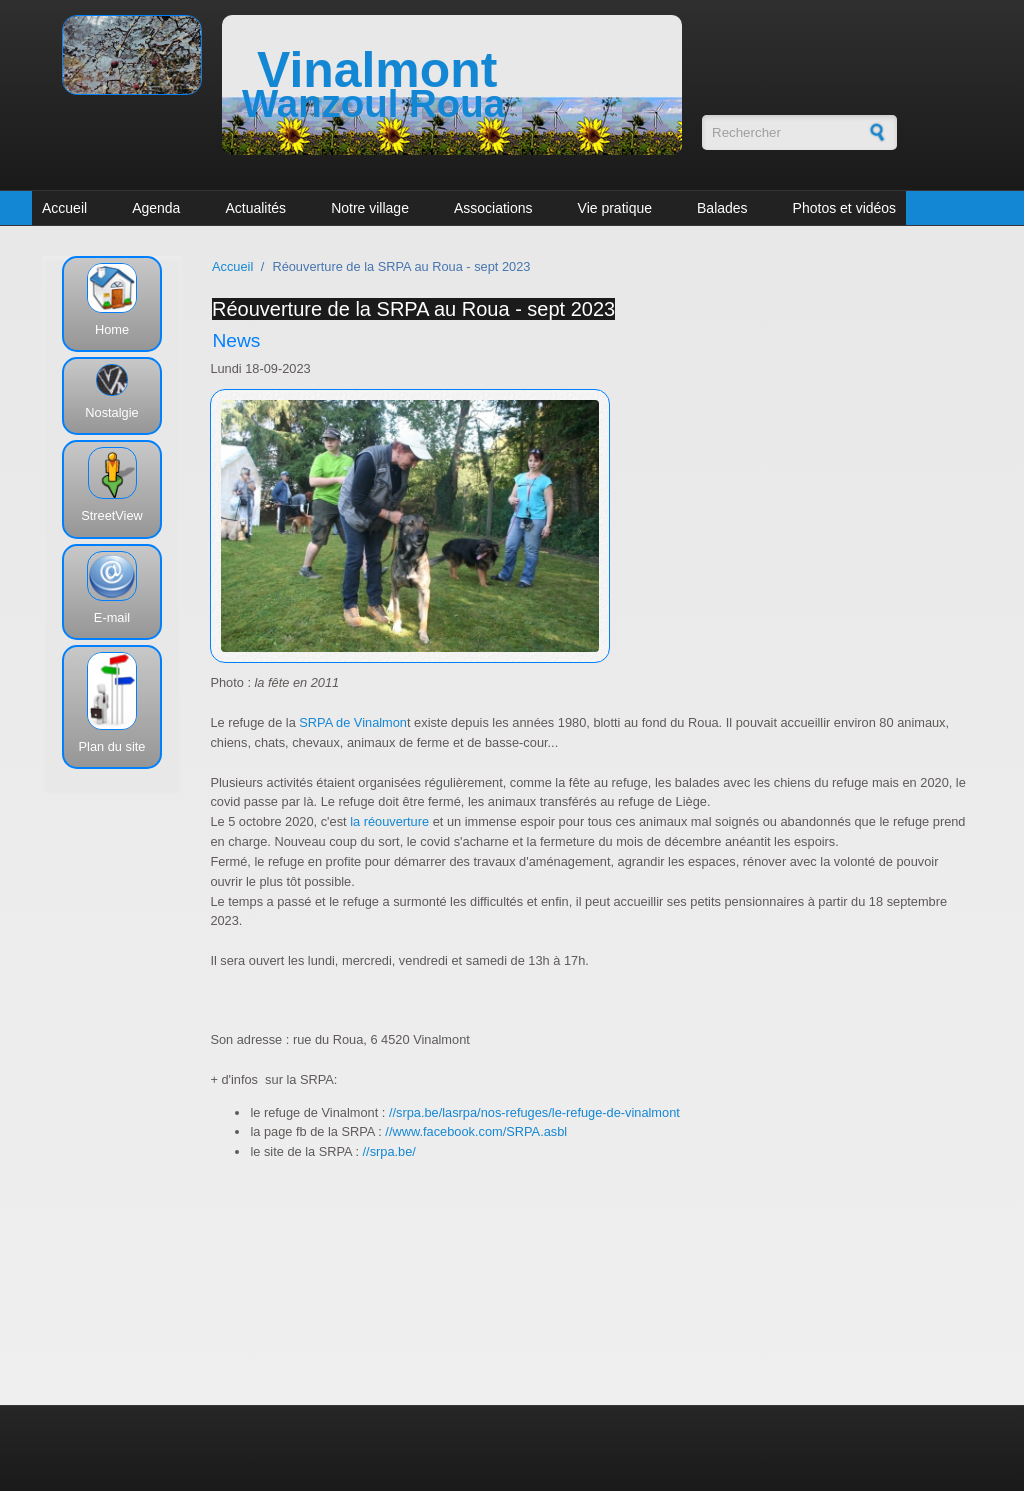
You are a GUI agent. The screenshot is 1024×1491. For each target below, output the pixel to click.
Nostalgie (111, 412)
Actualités (255, 208)
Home (112, 329)
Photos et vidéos (845, 208)
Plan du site (112, 746)
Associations (493, 208)
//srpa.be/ (389, 1151)
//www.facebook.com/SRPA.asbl (476, 1131)
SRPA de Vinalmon (351, 722)
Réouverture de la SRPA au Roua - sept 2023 (413, 309)
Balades (722, 208)
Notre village (370, 208)
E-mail (112, 617)
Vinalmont (377, 70)
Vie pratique (615, 208)
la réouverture (388, 821)
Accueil (64, 208)
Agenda (156, 208)
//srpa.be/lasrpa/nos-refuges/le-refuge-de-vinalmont (534, 1112)
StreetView (112, 515)
